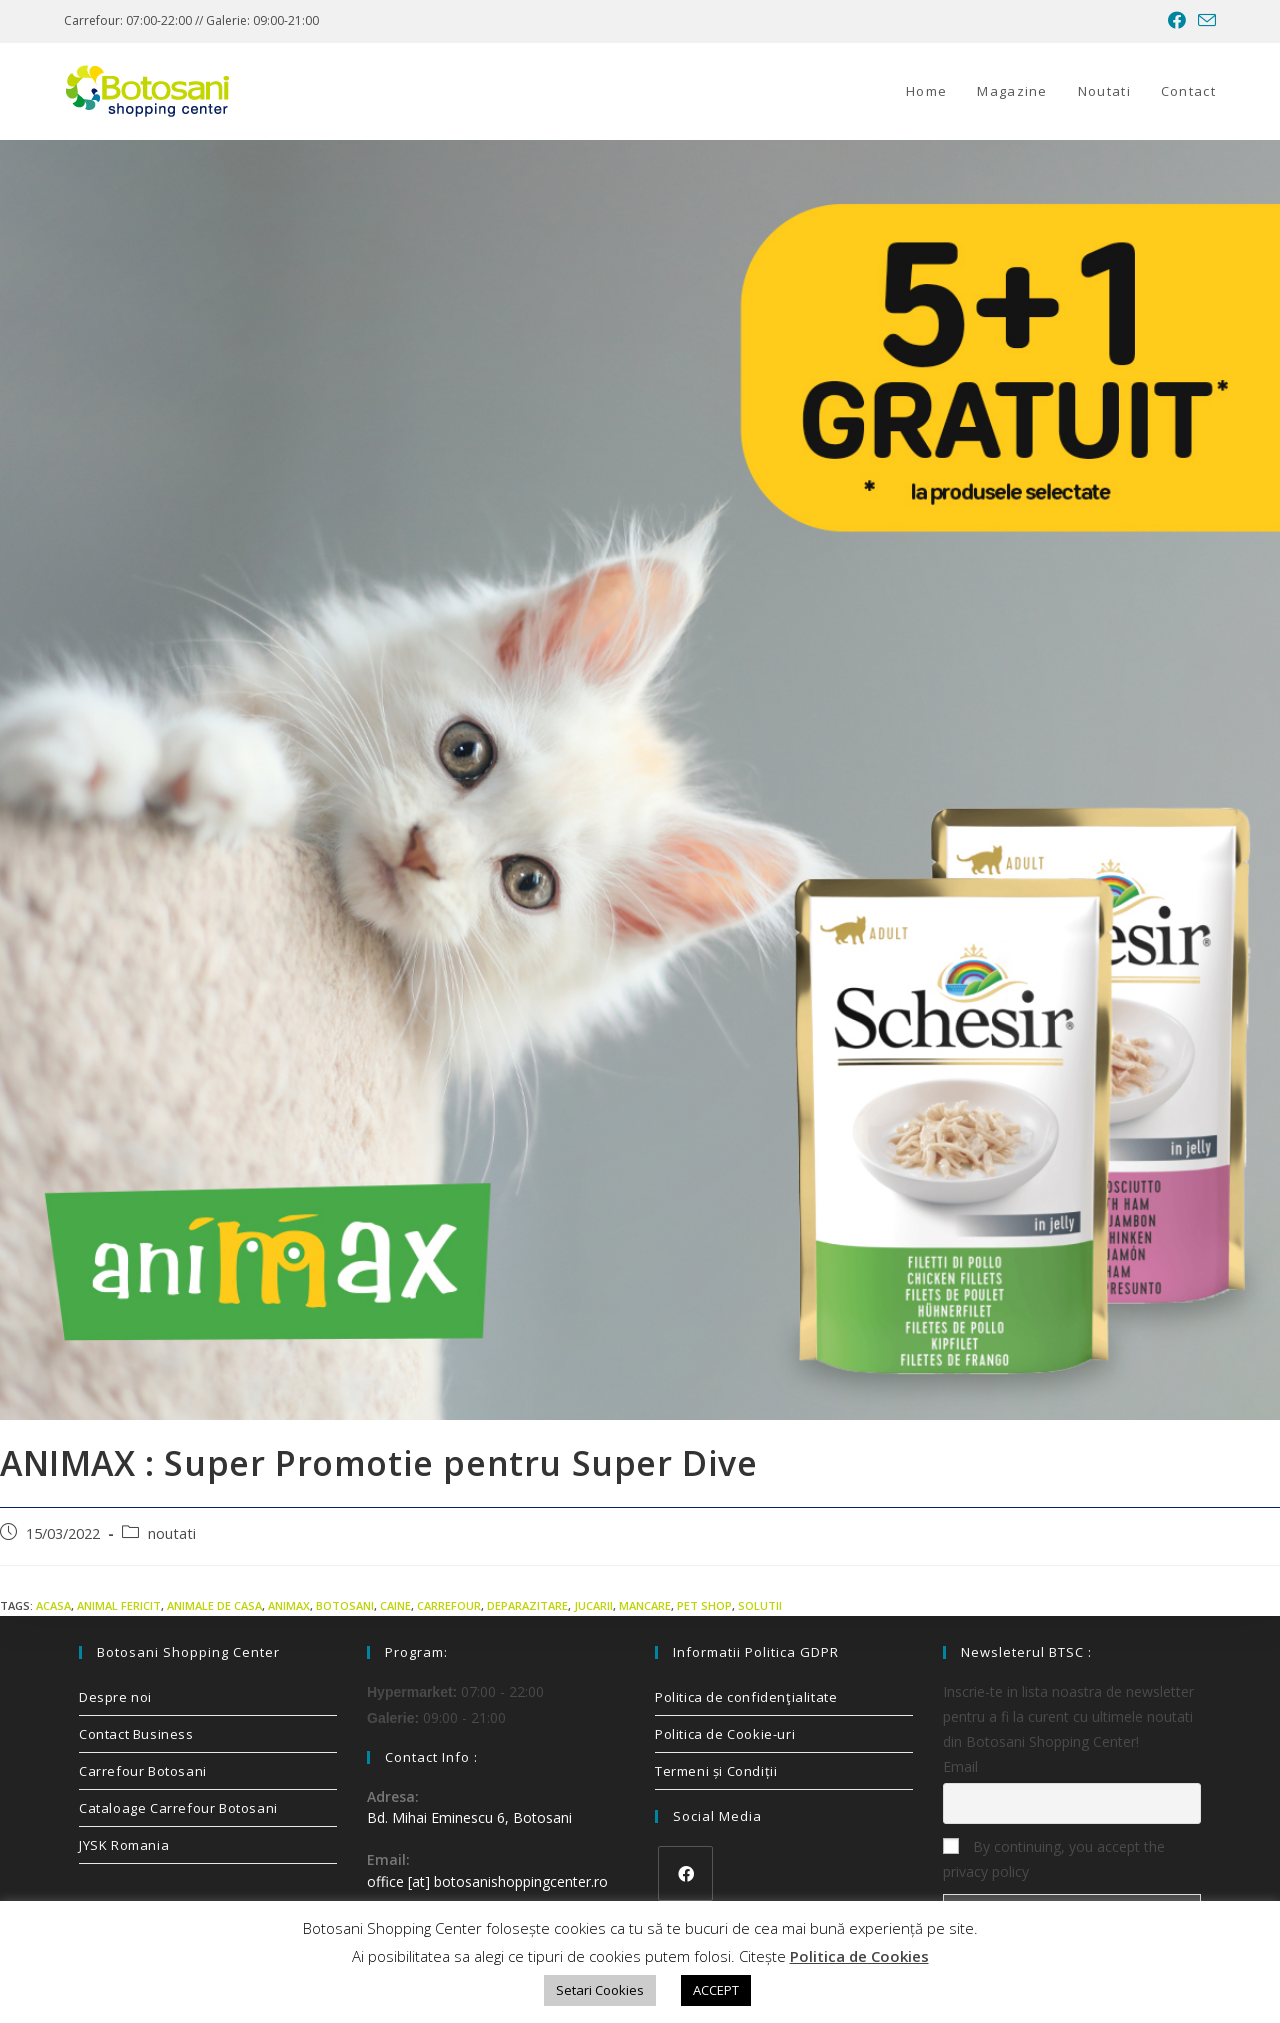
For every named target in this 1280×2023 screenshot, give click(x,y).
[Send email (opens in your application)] (1204, 21)
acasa (53, 1605)
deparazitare (527, 1605)
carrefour (449, 1605)
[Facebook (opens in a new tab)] (1177, 21)
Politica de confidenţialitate (746, 1697)
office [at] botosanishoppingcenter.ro (487, 1881)
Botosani (345, 1605)
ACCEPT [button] (716, 1990)
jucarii (593, 1605)
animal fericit (119, 1605)
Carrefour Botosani (143, 1771)
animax (289, 1605)
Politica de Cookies (859, 1956)
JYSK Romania (124, 1845)
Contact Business (136, 1734)
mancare (645, 1605)
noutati (172, 1533)
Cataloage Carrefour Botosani (178, 1808)
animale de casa (214, 1605)
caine (395, 1605)
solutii (760, 1605)
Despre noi (115, 1697)
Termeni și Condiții (716, 1771)
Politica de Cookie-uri (725, 1734)
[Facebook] (685, 1873)
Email (960, 1766)
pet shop (704, 1605)
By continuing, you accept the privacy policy (1054, 1859)
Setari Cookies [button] (600, 1990)
